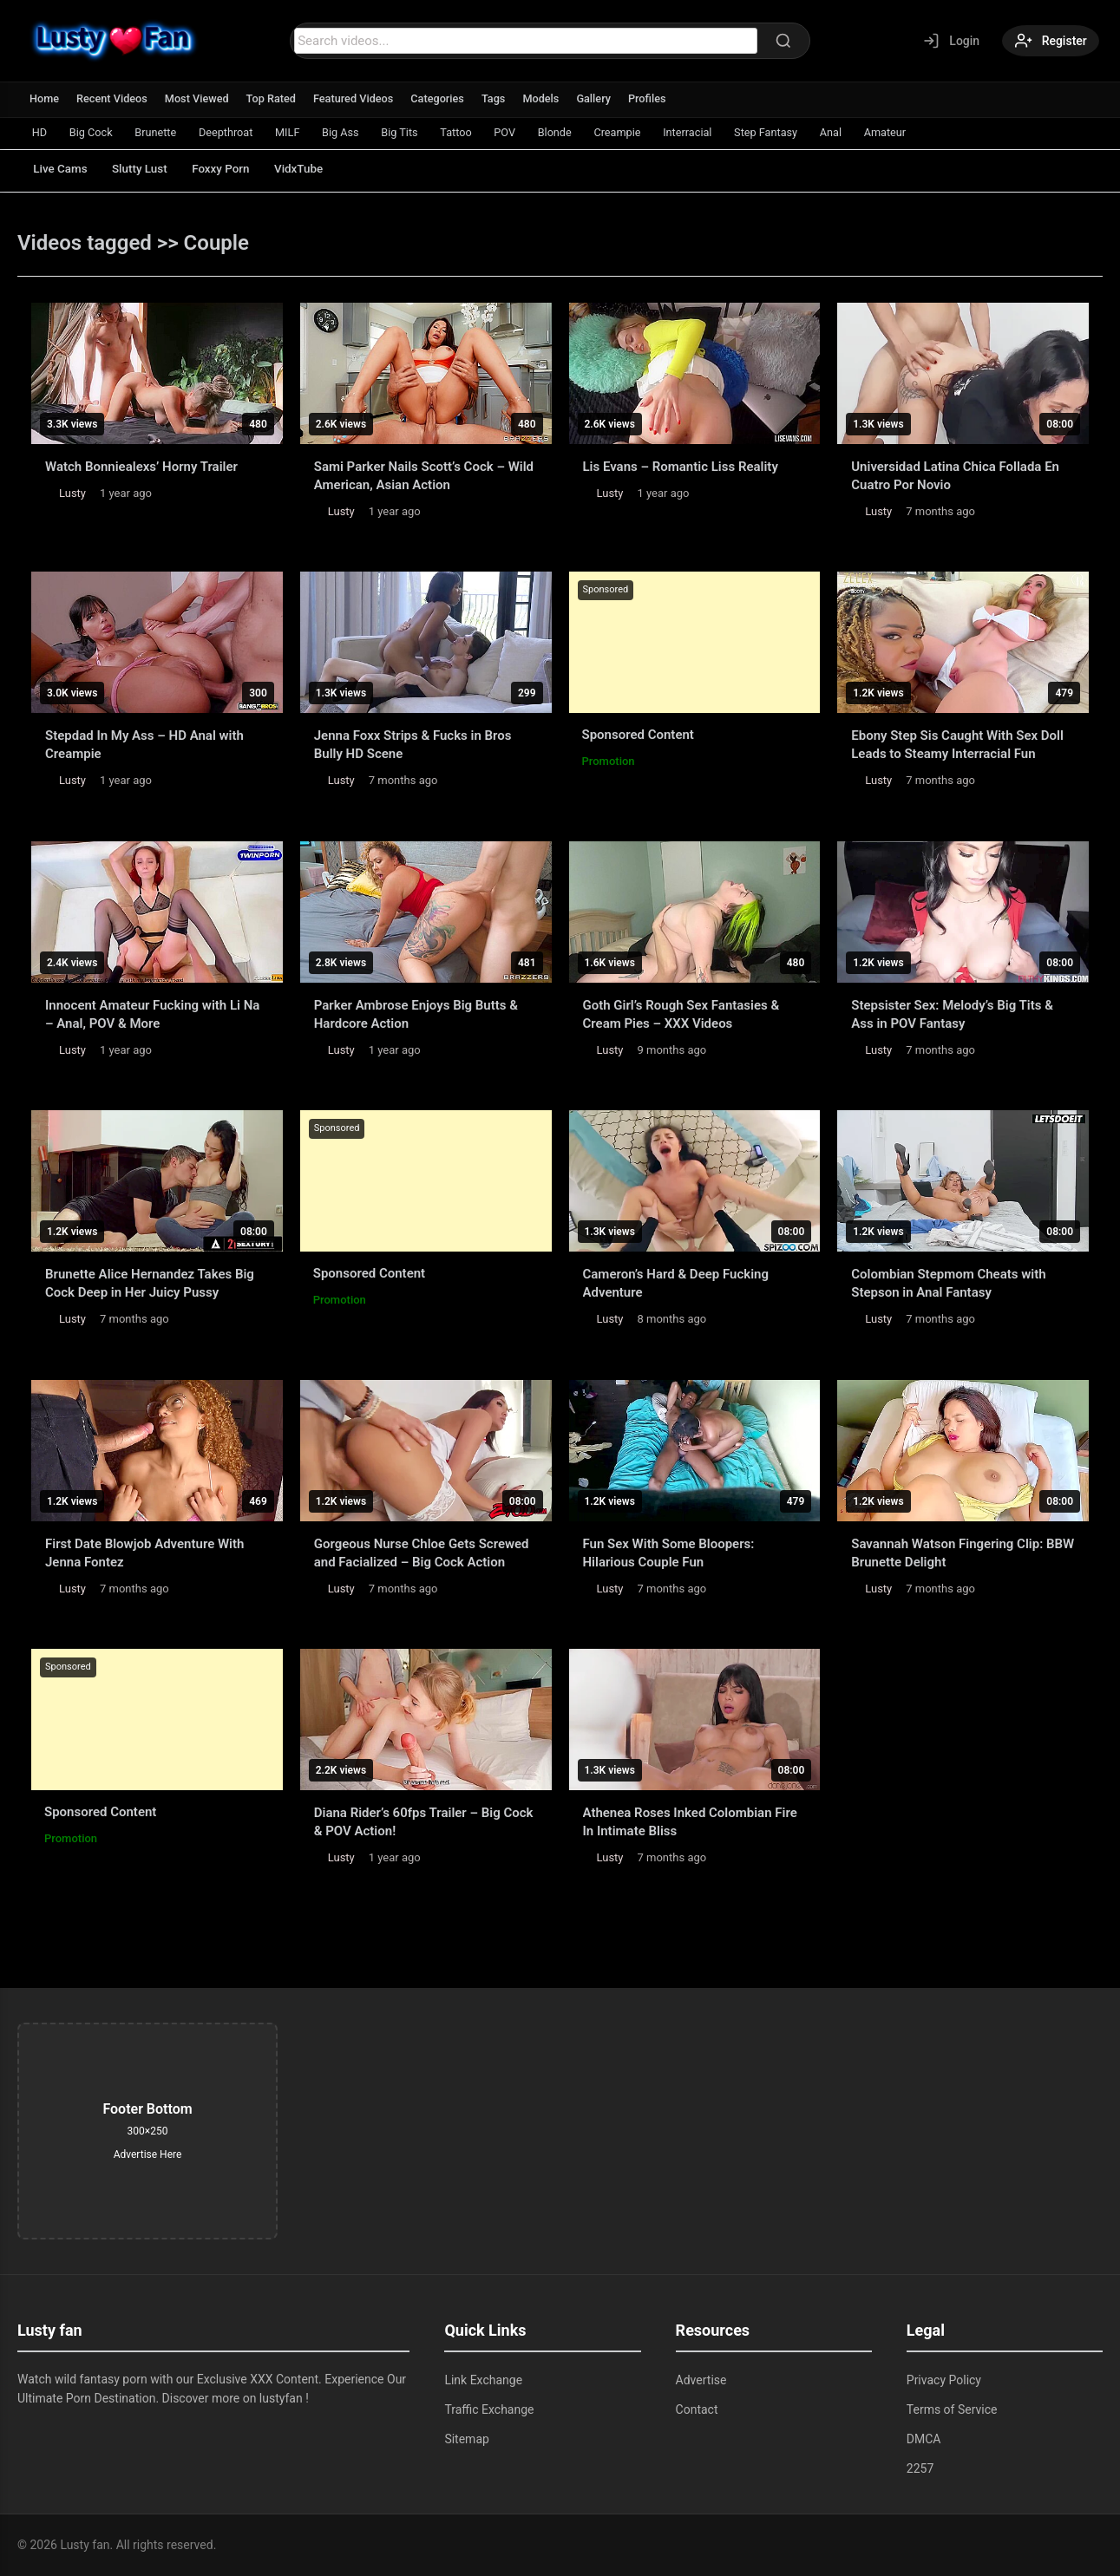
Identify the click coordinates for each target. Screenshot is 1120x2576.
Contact (697, 2409)
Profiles (658, 98)
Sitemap (466, 2439)
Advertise (701, 2380)
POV (529, 132)
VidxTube (318, 169)
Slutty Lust (147, 169)
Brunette (162, 132)
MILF (300, 132)
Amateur (928, 132)
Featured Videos (359, 98)
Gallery (604, 98)
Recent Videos (113, 98)
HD (41, 132)
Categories (445, 98)
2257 (920, 2468)
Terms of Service (952, 2409)
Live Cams (63, 169)
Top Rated (275, 98)
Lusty (72, 493)
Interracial (721, 132)
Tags (502, 98)
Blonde (582, 132)
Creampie (647, 132)
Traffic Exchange (489, 2409)
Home (44, 98)
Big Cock (95, 132)
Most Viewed (200, 98)
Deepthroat (236, 132)
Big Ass (356, 132)
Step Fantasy (802, 132)
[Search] (781, 40)
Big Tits (418, 132)
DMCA (924, 2439)
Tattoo (478, 132)
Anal (871, 132)
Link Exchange (483, 2380)
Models (550, 98)
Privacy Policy (944, 2380)
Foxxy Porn (235, 169)
